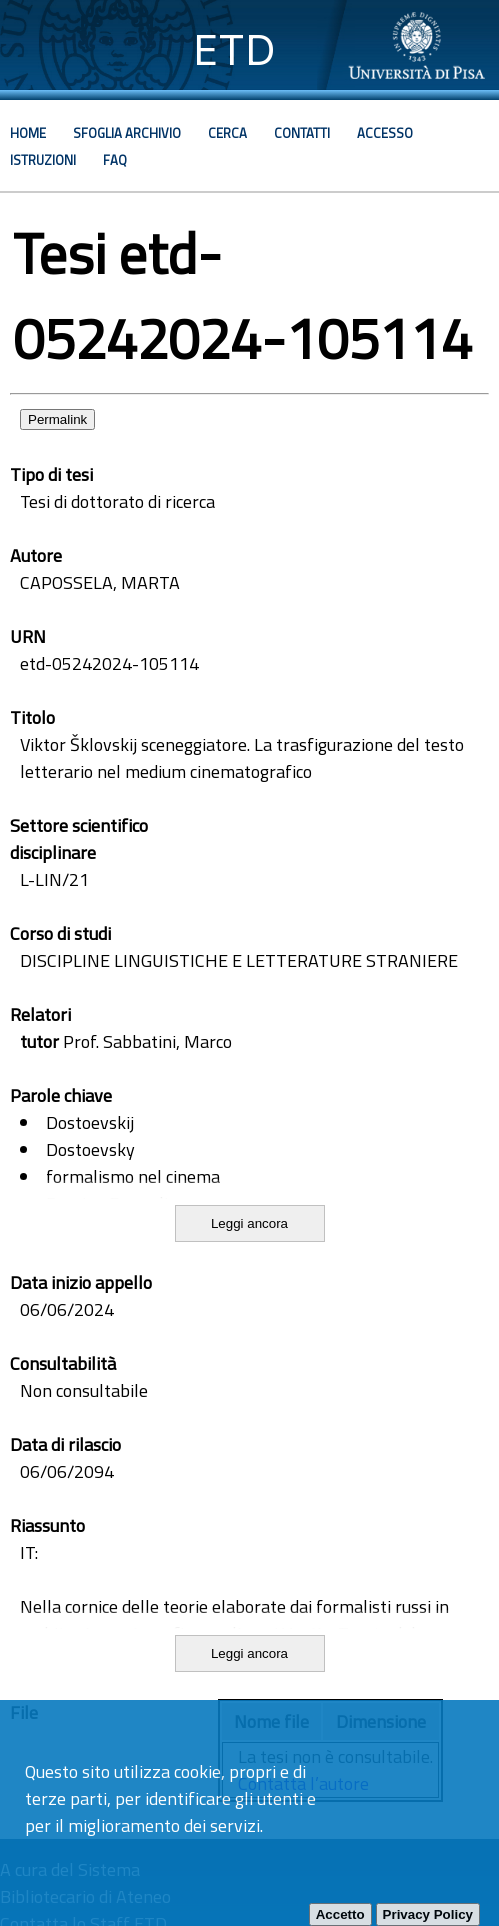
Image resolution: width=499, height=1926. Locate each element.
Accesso (385, 133)
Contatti (302, 133)
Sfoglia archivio (127, 133)
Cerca (227, 133)
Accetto (340, 1914)
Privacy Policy (428, 1914)
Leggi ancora (249, 1223)
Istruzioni (43, 160)
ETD (234, 49)
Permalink (57, 419)
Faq (115, 160)
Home (28, 133)
